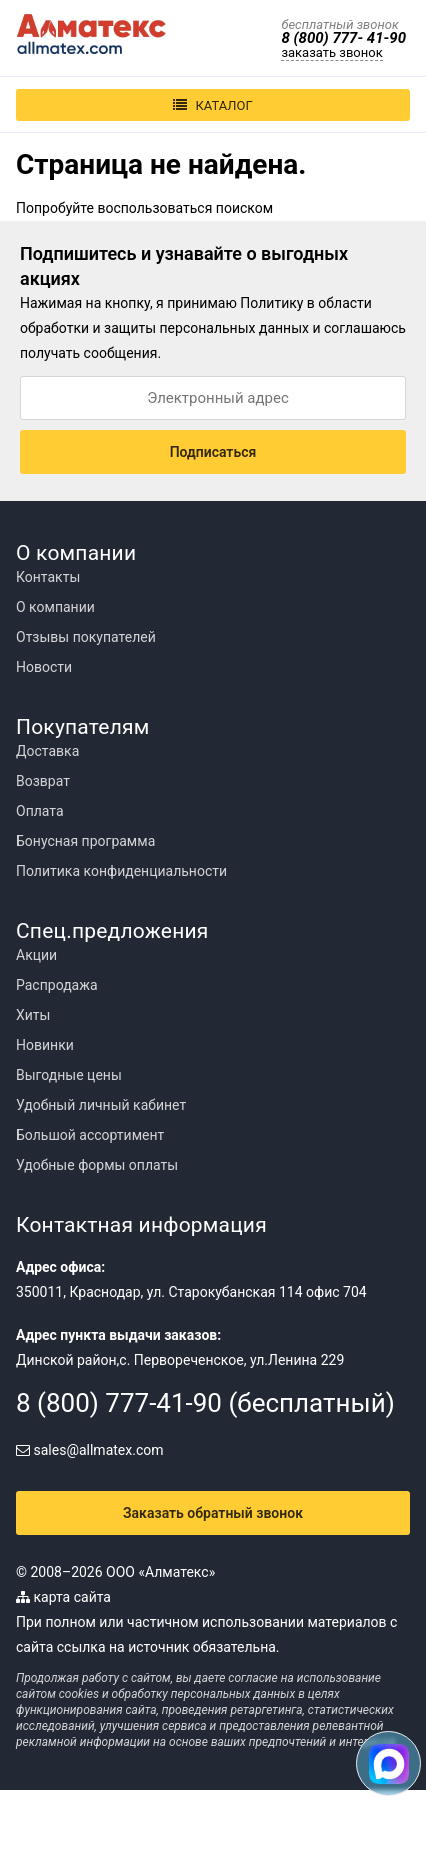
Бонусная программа (85, 841)
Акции (36, 955)
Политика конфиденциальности (121, 871)
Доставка (47, 751)
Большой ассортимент (90, 1135)
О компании (55, 607)
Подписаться (213, 452)
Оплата (40, 811)
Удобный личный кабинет (101, 1105)
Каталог (212, 105)
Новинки (45, 1045)
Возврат (43, 781)
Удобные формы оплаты (97, 1165)
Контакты (48, 577)
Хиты (33, 1015)
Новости (44, 667)
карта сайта (63, 1597)
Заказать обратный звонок (213, 1513)
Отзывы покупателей (86, 637)
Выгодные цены (69, 1075)
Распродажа (57, 985)
